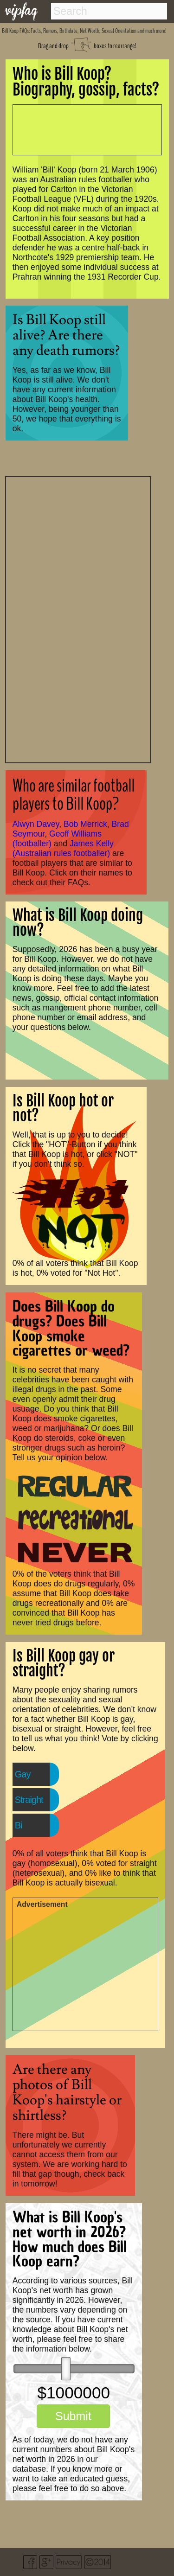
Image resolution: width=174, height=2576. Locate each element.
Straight (29, 1800)
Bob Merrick (85, 824)
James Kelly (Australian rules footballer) (63, 848)
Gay (23, 1774)
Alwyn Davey (36, 824)
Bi (18, 1825)
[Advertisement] (78, 618)
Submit (73, 2416)
